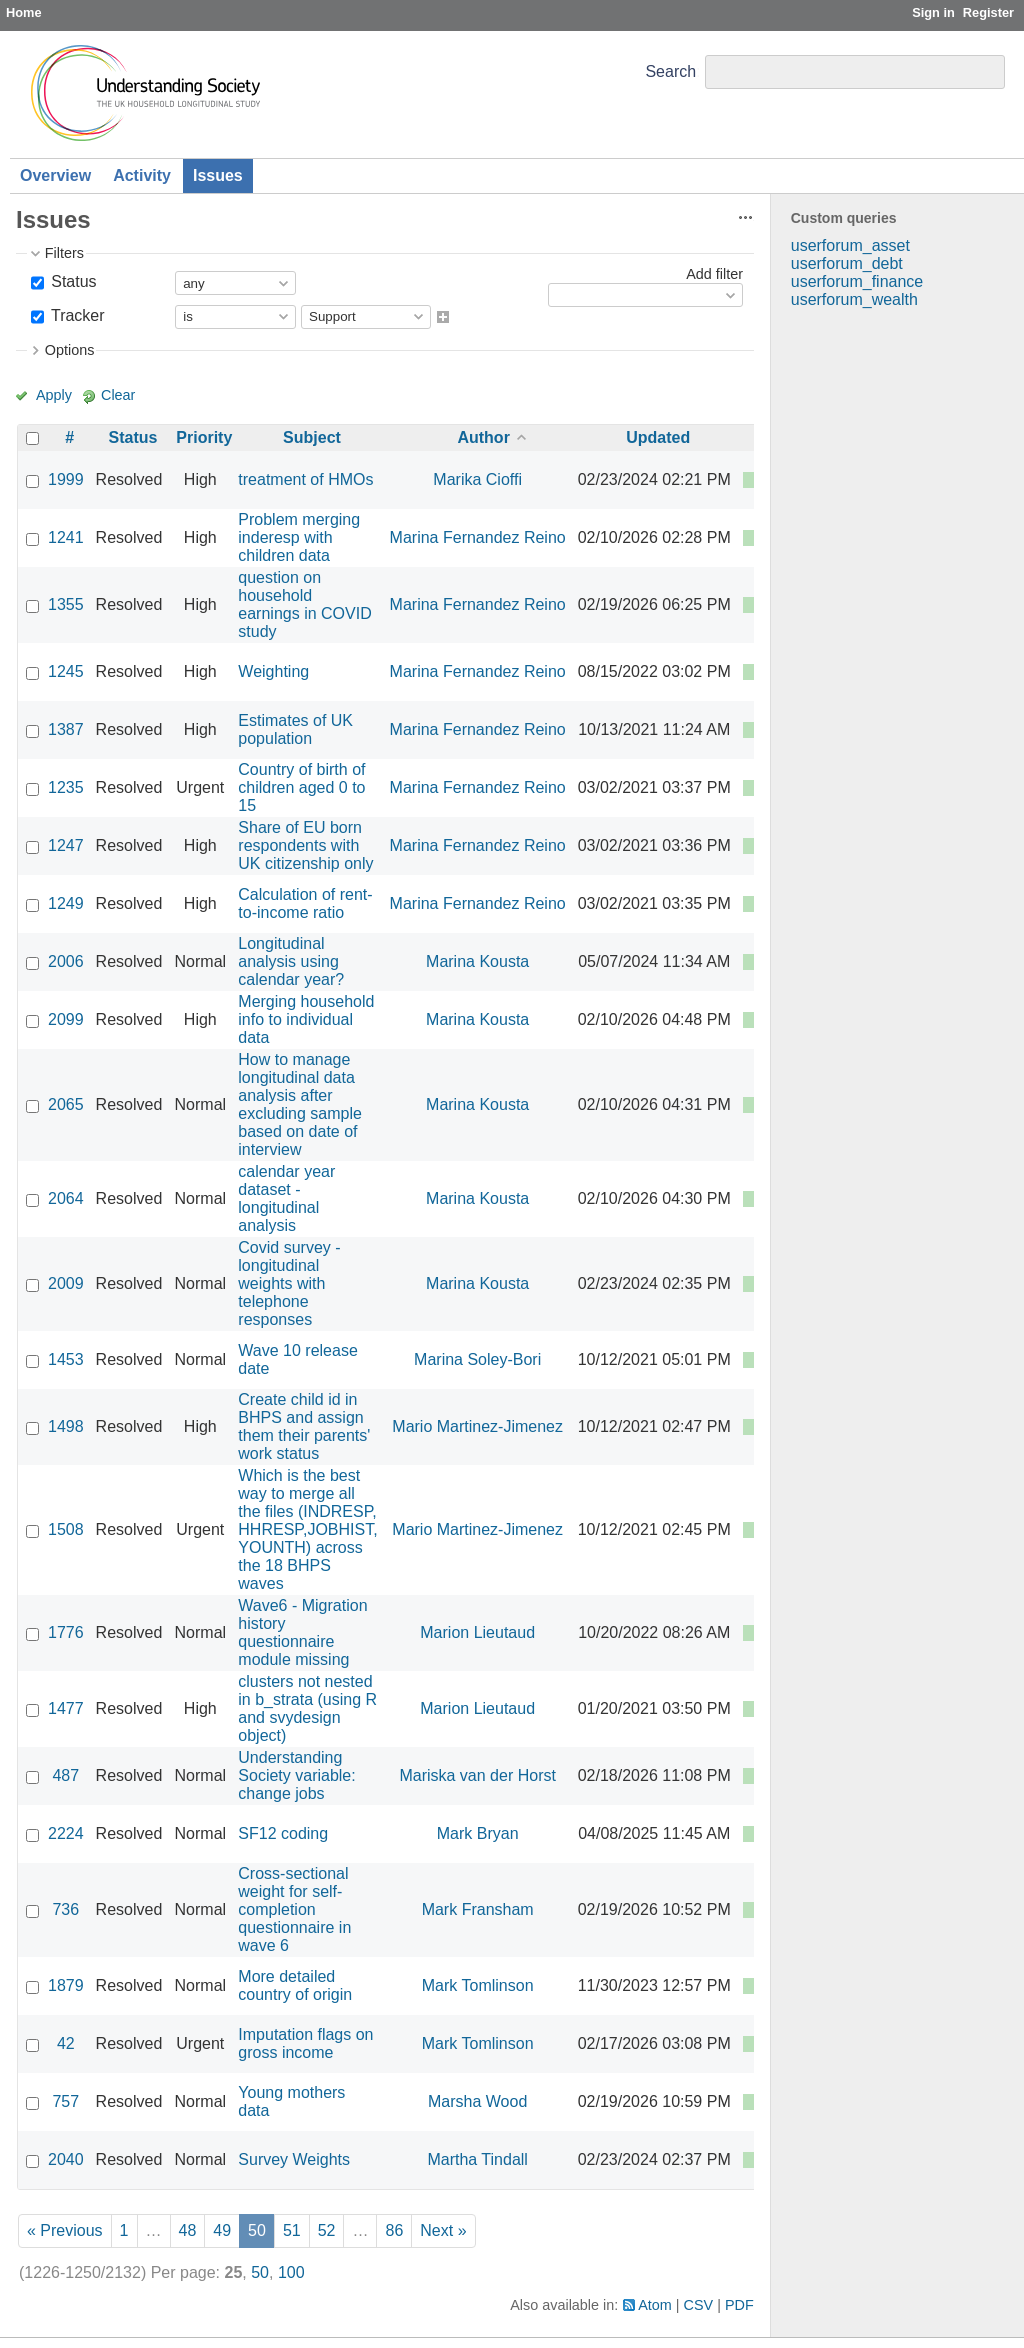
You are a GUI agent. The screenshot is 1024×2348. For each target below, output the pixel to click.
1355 (66, 604)
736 (65, 1909)
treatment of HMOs (305, 479)
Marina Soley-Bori (477, 1359)
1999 (66, 479)
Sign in (933, 12)
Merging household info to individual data (306, 1019)
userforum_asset (850, 245)
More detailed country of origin (295, 1985)
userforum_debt (847, 263)
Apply (54, 395)
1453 (66, 1359)
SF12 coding (283, 1833)
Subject (312, 437)
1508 (66, 1529)
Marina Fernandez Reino (478, 537)
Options (70, 350)
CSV (699, 2305)
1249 (66, 903)
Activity (142, 175)
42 (66, 2043)
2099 (66, 1019)
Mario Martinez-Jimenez (477, 1426)
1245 (66, 671)
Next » (443, 2230)
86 (394, 2230)
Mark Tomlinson (478, 1985)
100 (291, 2272)
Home (24, 12)
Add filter (714, 274)
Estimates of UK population (295, 729)
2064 (66, 1198)
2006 (66, 961)
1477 (66, 1708)
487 (65, 1775)
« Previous (65, 2230)
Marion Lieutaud (477, 1632)
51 (292, 2230)
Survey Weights (294, 2159)
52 (327, 2230)
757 (65, 2101)
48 (188, 2230)
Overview (55, 175)
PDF (739, 2305)
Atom (655, 2305)
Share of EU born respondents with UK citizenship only (305, 845)
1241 (66, 537)
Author (483, 437)
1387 (66, 729)
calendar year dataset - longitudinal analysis (286, 1198)
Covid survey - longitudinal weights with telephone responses (289, 1283)
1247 (66, 845)
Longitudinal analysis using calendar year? (291, 961)
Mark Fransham (478, 1909)
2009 (66, 1283)
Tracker (76, 315)
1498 (66, 1426)
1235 (66, 787)
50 (260, 2272)
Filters (64, 253)
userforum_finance (857, 281)
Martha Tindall (477, 2159)
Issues (218, 175)
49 (222, 2230)
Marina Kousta (477, 961)
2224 (66, 1833)
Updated (658, 437)
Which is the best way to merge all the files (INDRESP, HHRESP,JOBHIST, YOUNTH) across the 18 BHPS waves (307, 1529)
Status (72, 281)
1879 (66, 1985)
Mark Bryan (478, 1833)
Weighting (273, 671)
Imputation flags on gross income (305, 2043)
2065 (66, 1104)
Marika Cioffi (477, 479)
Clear (118, 395)
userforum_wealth (854, 299)
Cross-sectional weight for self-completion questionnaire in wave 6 (294, 1909)
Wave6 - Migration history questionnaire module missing (302, 1632)
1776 (66, 1632)
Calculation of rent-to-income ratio (305, 903)
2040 (66, 2159)
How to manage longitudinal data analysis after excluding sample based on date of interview (300, 1104)
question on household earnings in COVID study (304, 604)
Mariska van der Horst (477, 1775)
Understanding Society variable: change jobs (296, 1775)
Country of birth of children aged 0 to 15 (301, 787)
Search (670, 71)
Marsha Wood (477, 2101)
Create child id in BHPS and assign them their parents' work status (304, 1426)
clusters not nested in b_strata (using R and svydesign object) (307, 1708)
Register (988, 12)
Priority (204, 437)
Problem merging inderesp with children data (299, 537)
